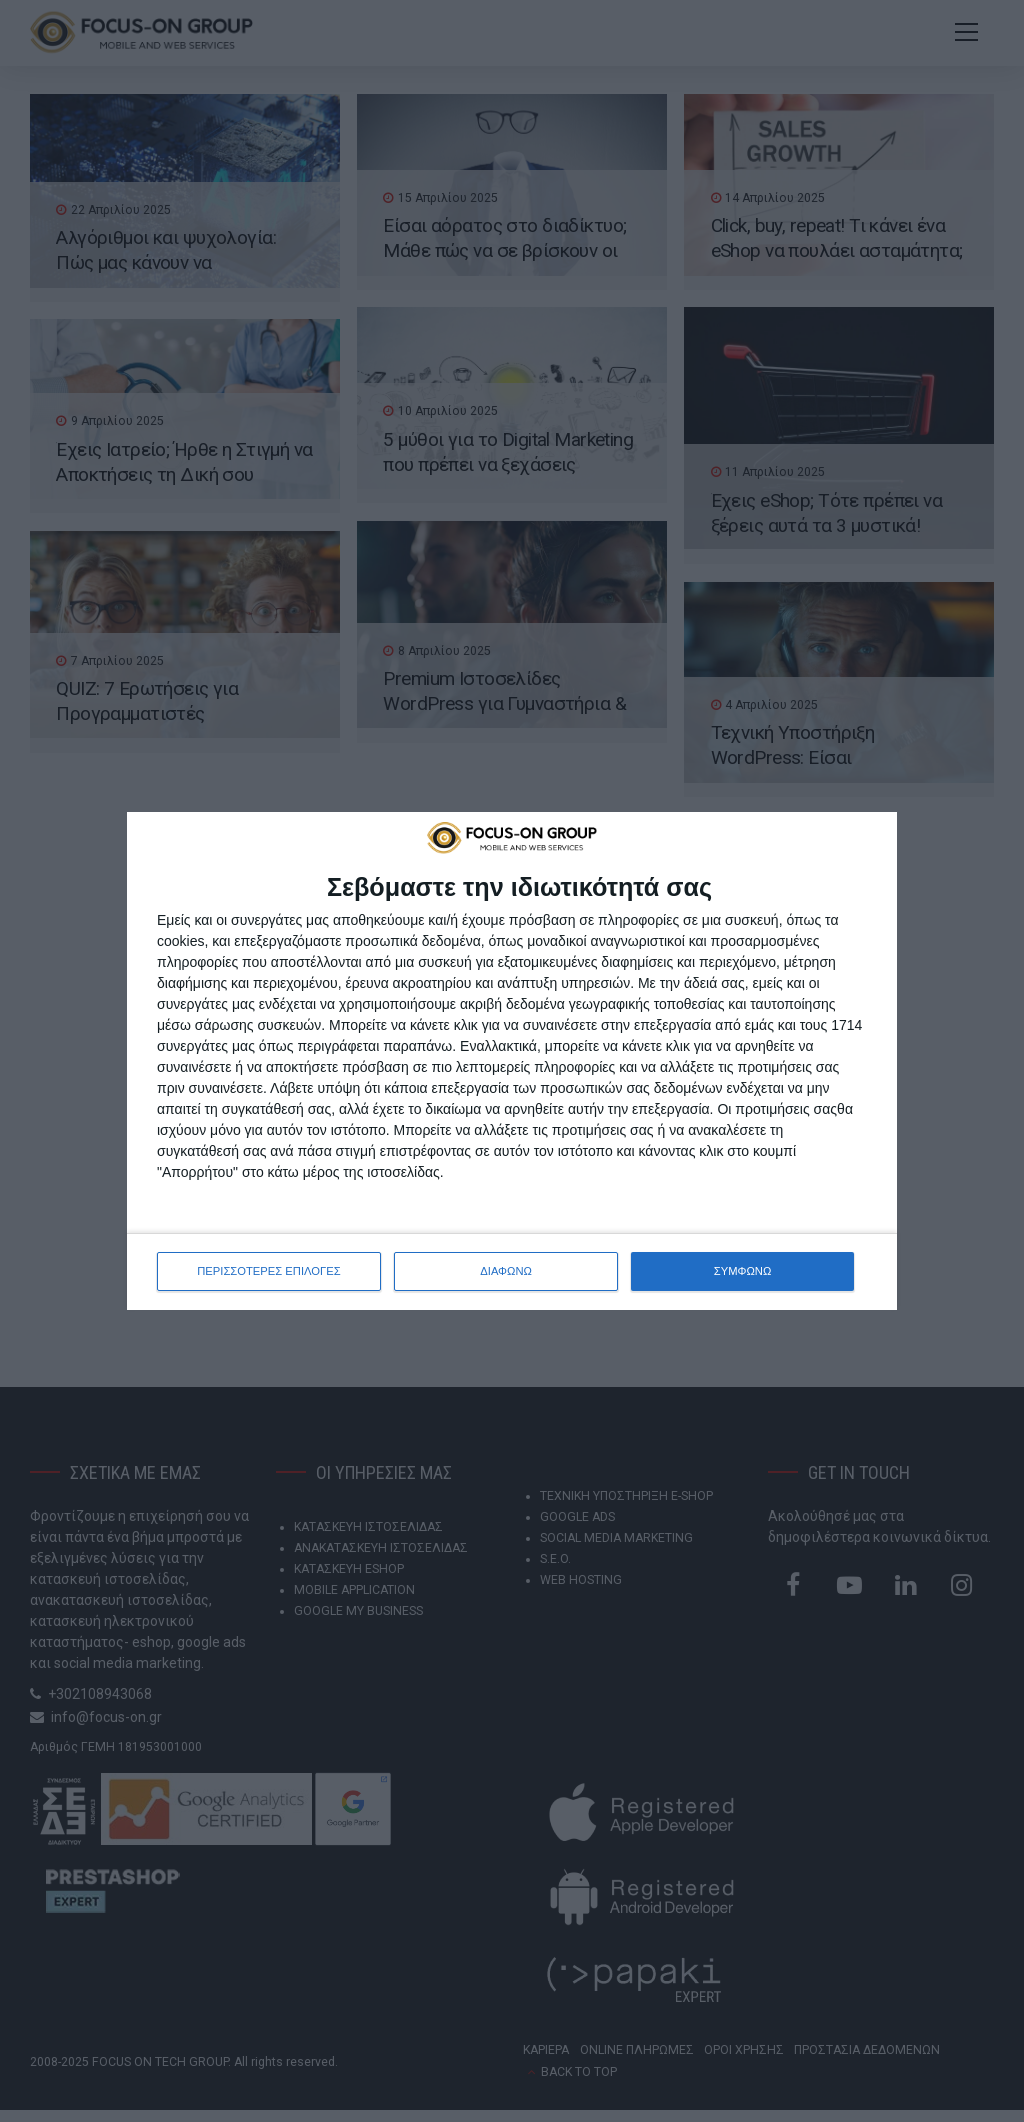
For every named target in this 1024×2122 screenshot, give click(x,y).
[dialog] (512, 1061)
